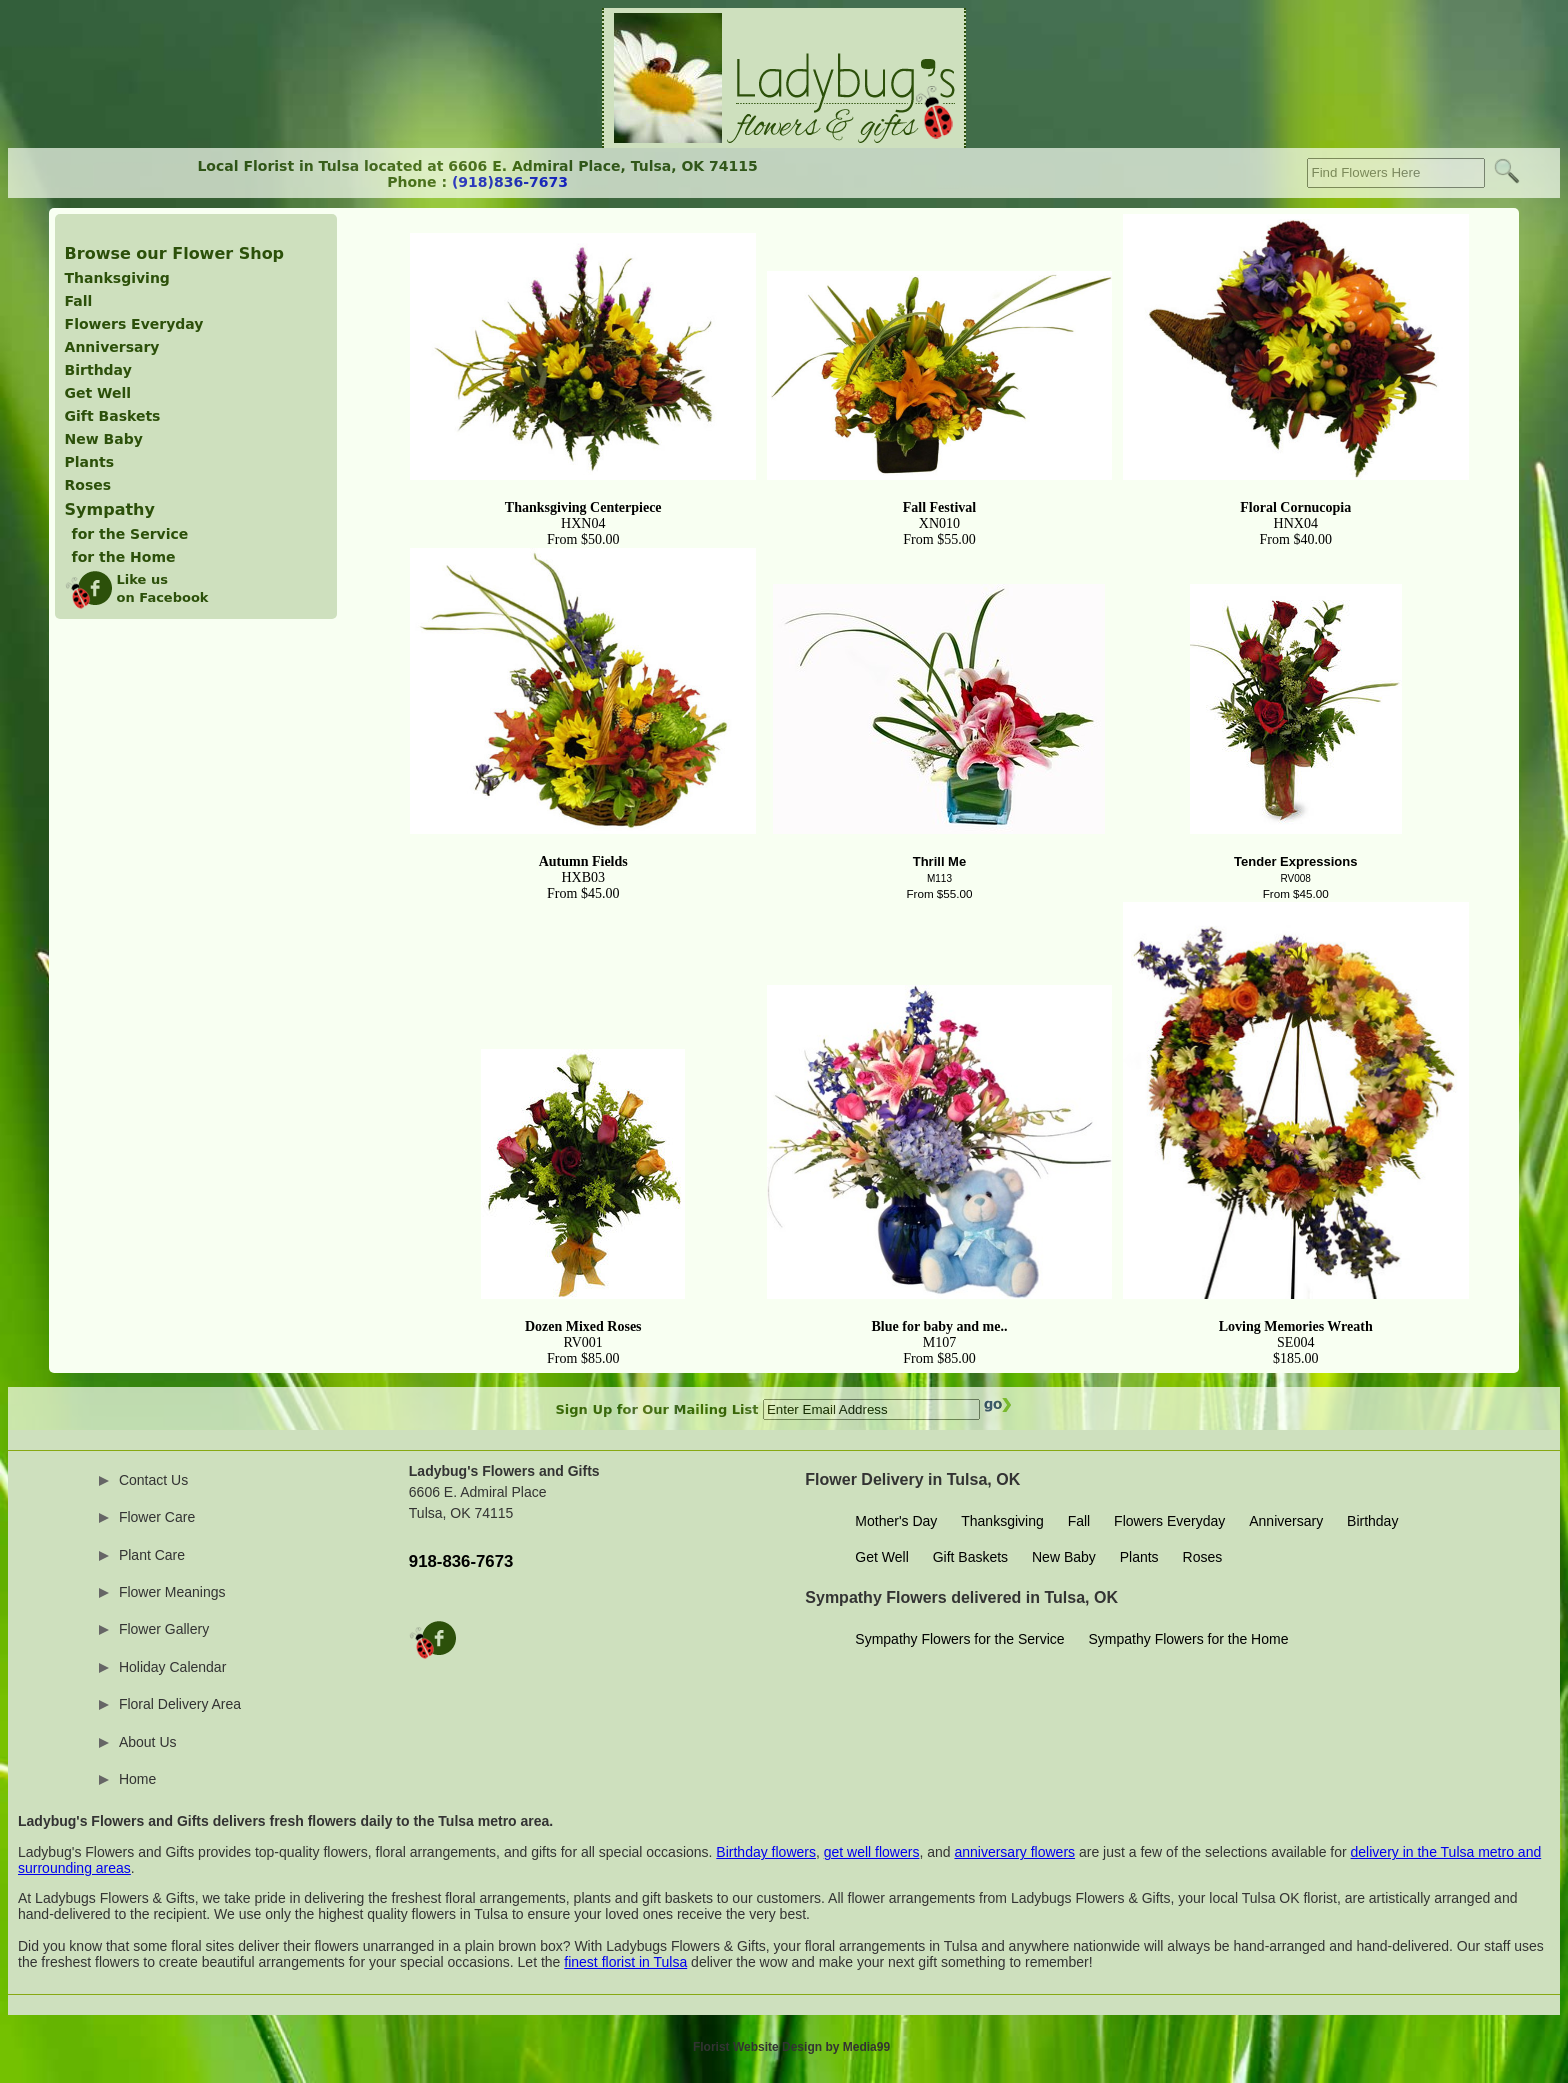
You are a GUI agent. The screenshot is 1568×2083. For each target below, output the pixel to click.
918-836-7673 (461, 1561)
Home (137, 1779)
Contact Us (153, 1480)
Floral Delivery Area (180, 1704)
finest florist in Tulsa (625, 1962)
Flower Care (157, 1517)
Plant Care (152, 1555)
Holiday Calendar (172, 1667)
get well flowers (872, 1852)
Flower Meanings (172, 1592)
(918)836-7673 (510, 182)
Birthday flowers (766, 1852)
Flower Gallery (164, 1629)
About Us (148, 1742)
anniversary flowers (1014, 1852)
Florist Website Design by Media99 (791, 2047)
